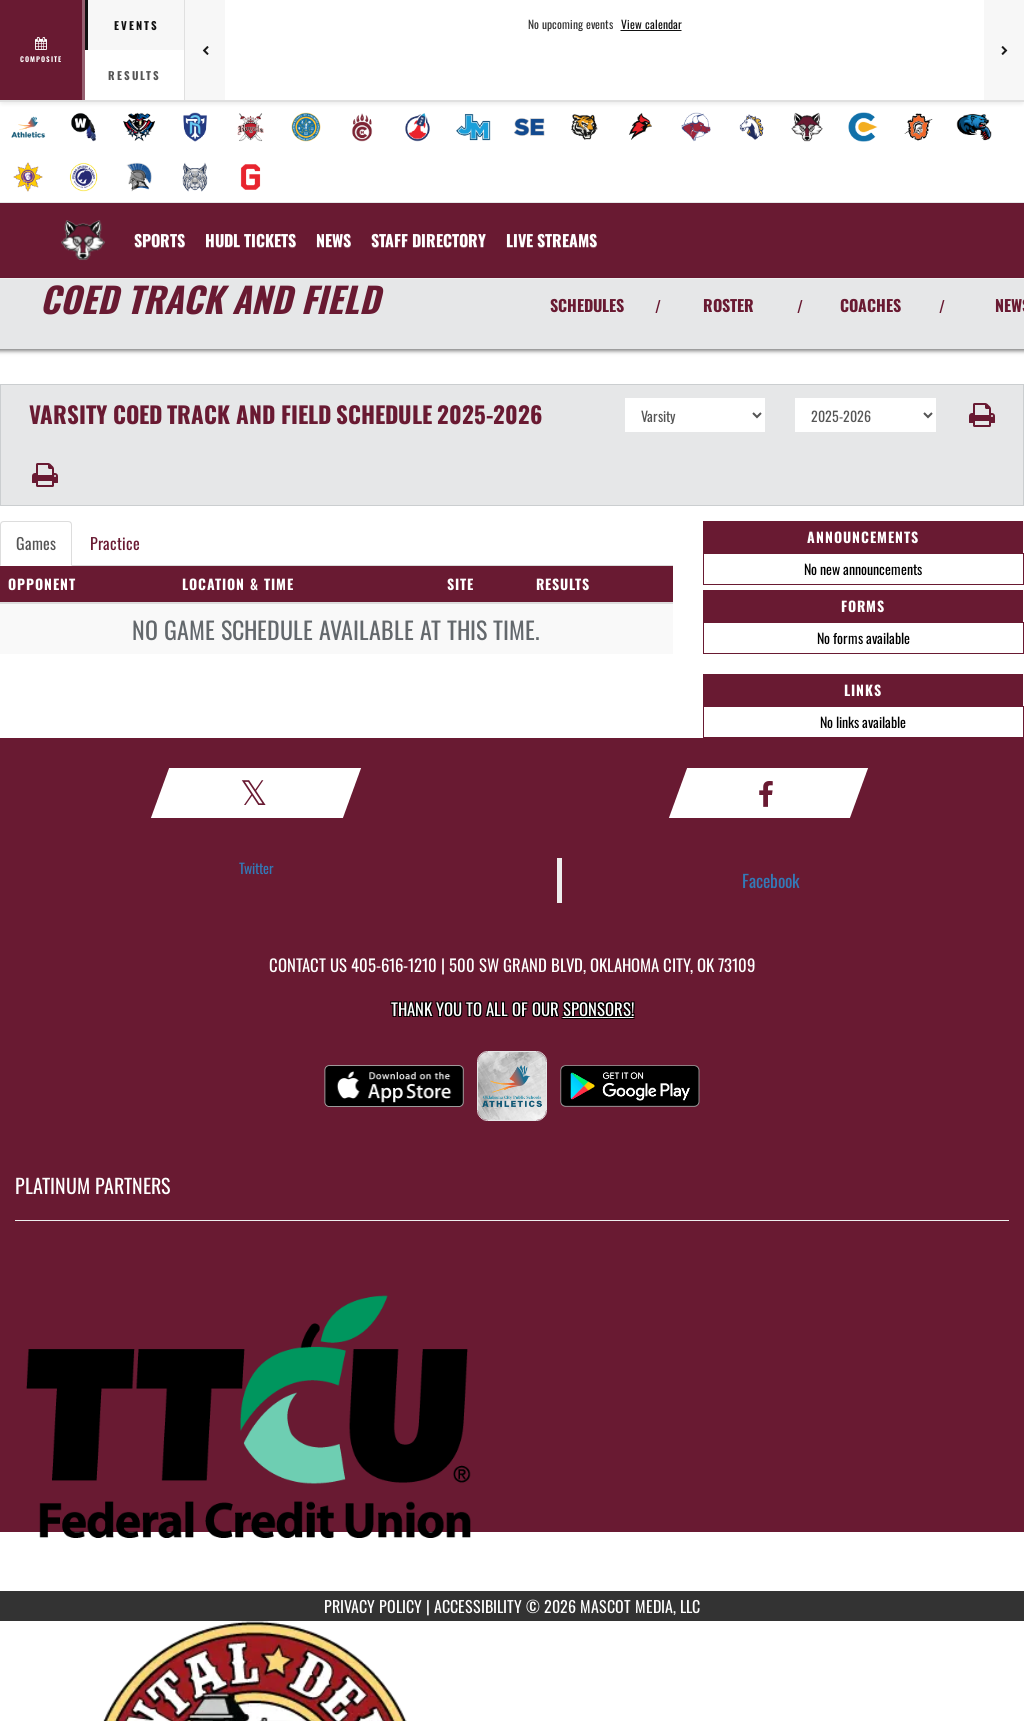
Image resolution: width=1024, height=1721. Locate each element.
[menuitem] (28, 127)
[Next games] (1004, 50)
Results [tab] (134, 75)
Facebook (771, 880)
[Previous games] (205, 50)
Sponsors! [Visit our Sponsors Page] (598, 1008)
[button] (980, 415)
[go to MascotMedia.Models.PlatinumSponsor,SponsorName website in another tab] (512, 1421)
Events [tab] (136, 25)
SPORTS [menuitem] (159, 240)
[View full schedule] (42, 50)
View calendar (651, 24)
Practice (115, 543)
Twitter (256, 867)
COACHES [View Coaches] (870, 305)
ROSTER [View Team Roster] (728, 305)
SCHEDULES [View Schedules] (587, 305)
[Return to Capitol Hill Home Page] (83, 228)
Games (36, 543)
